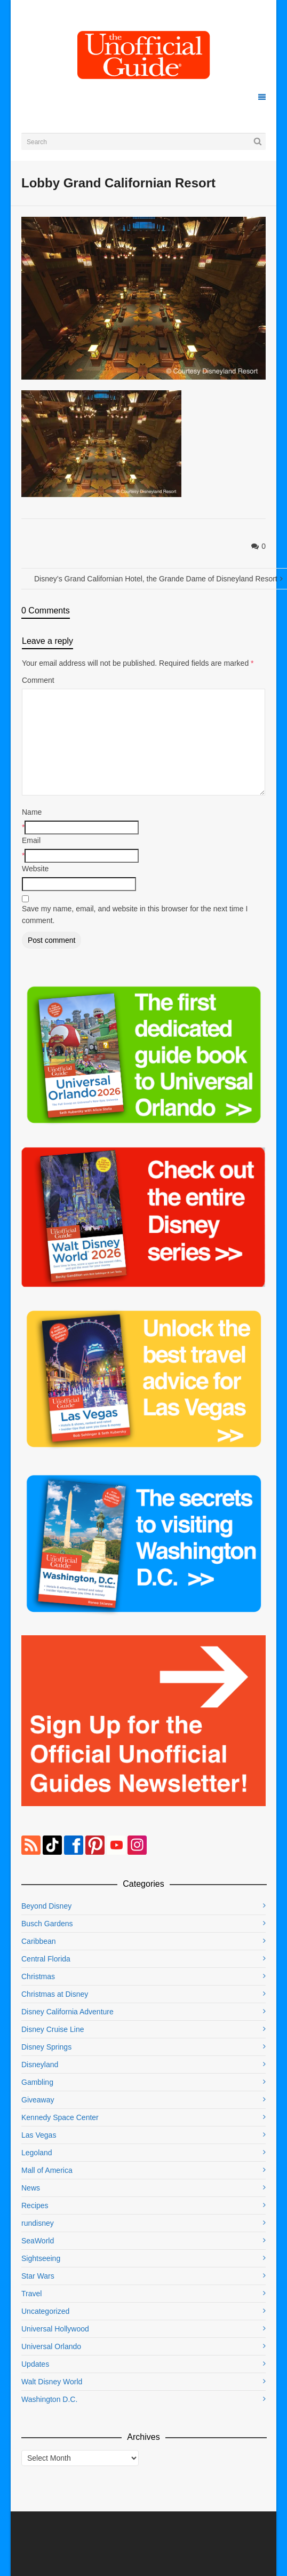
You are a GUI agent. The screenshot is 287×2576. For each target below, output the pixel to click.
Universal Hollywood (55, 2329)
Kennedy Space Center (60, 2117)
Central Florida (45, 1959)
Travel (31, 2293)
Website (35, 868)
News (30, 2188)
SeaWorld (37, 2240)
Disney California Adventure (67, 2011)
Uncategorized (45, 2311)
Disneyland (39, 2064)
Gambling (37, 2082)
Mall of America (47, 2170)
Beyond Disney (46, 1906)
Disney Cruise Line (52, 2029)
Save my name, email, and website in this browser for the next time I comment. (135, 914)
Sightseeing (40, 2258)
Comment (38, 680)
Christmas (38, 1976)
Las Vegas (38, 2135)
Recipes (35, 2205)
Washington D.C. (49, 2399)
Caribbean (38, 1941)
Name (32, 812)
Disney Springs (46, 2047)
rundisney (37, 2223)
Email (31, 840)
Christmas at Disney (54, 1994)
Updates (35, 2364)
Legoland (36, 2152)
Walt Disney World (51, 2381)
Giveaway (37, 2100)
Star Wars (37, 2276)
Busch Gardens (47, 1923)
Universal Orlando (51, 2346)
